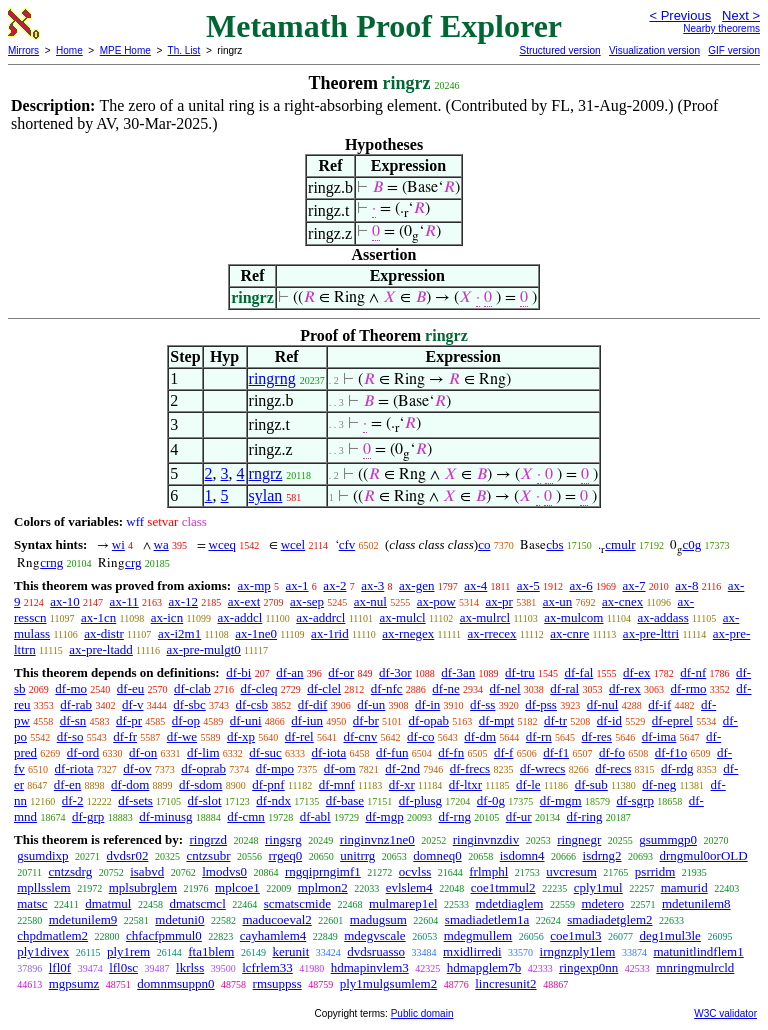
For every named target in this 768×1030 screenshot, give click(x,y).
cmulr (620, 544)
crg (133, 562)
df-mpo (275, 768)
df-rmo (688, 688)
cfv (347, 544)
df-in (427, 704)
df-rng (454, 816)
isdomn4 (522, 855)
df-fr (125, 736)
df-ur (519, 816)
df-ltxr (465, 784)
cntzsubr (208, 855)
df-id (609, 720)
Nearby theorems (721, 28)
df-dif (313, 704)
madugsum (378, 919)
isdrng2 (602, 855)
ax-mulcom (573, 617)
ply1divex (43, 951)
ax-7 (633, 585)
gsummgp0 (668, 839)
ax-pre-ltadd (101, 649)
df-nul (603, 704)
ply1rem (128, 951)
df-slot (205, 800)
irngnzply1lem (578, 951)
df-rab (76, 704)
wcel (293, 544)
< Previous (680, 15)
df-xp (241, 736)
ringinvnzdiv (486, 839)
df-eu (130, 688)
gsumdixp (42, 855)
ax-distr (104, 633)
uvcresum (571, 871)
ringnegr (579, 839)
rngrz (266, 473)
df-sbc (189, 704)
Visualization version (654, 50)
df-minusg (165, 816)
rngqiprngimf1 (323, 871)
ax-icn (167, 617)
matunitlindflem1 (698, 951)
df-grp (88, 816)
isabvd (147, 871)
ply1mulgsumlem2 (389, 983)
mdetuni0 (179, 919)
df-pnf (268, 784)
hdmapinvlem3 (370, 967)
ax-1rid (330, 633)
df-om (340, 768)
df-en (67, 784)
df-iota (329, 752)
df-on (143, 752)
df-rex (625, 688)
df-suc (265, 752)
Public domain (422, 1013)
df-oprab (203, 768)
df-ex (636, 672)
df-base (345, 800)
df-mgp (384, 816)
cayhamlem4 (273, 935)
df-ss (482, 704)
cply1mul (598, 887)
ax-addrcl (320, 617)
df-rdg (677, 768)
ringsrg (283, 839)
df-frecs (470, 768)
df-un (371, 704)
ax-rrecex (492, 633)
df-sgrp (635, 800)
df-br (366, 720)
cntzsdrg (70, 871)
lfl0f (60, 967)
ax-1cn (98, 617)
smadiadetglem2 (609, 919)
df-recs (613, 768)
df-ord (83, 752)
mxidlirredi (472, 951)
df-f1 (556, 752)
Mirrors (23, 50)
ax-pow (436, 601)
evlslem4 (409, 887)
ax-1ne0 (256, 633)
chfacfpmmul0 (164, 935)
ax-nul (370, 601)
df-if (659, 704)
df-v (133, 704)
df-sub (591, 784)
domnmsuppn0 (175, 983)
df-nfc (387, 688)
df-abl (315, 816)
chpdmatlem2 (52, 935)
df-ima (659, 736)
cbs (554, 544)
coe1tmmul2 (503, 887)
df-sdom (200, 784)
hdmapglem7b (484, 967)
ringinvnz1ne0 (377, 839)
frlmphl (488, 871)
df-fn (451, 752)
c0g (691, 544)
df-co (420, 736)
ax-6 (581, 585)
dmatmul (108, 903)
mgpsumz (74, 983)
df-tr (555, 720)
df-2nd (402, 768)
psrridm (655, 871)
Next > (741, 15)
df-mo (71, 688)
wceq (222, 544)
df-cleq (259, 688)
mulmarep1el (403, 903)
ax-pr (498, 601)
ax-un (558, 601)
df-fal (578, 672)
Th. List (184, 50)
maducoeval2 (276, 919)
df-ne (445, 688)
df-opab (429, 720)
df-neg (659, 784)
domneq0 (437, 855)
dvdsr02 (128, 855)
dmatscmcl (197, 903)
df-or (341, 672)
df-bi (238, 672)
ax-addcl (240, 617)
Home (69, 50)
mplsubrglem (143, 887)
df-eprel (672, 720)
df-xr (402, 784)
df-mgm (561, 800)
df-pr (129, 720)
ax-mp (254, 585)
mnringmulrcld (695, 967)
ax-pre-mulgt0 (203, 649)
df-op (186, 720)
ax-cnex (622, 601)
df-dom (130, 784)
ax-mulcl (402, 617)
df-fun (392, 752)
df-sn (73, 720)
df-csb (252, 704)
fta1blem (211, 951)
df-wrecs (542, 768)
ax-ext (244, 601)
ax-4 (475, 585)
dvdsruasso (376, 951)
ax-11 (124, 601)
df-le (528, 784)
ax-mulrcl (485, 617)
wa (161, 544)
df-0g (491, 800)
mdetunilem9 (83, 919)
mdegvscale (374, 935)
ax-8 (686, 585)
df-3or (395, 672)
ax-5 (528, 585)
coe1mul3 (575, 935)
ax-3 (372, 585)
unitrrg (357, 855)
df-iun (307, 720)
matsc (32, 903)
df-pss (541, 704)
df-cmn (246, 816)
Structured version (559, 50)
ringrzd (208, 839)
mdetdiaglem (510, 903)
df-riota (74, 768)
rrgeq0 (285, 855)
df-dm (480, 736)
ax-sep (307, 601)
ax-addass (662, 617)
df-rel (299, 736)
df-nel (505, 688)
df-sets (135, 800)
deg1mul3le (670, 935)
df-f (504, 752)
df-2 (73, 800)
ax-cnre (569, 633)
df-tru (520, 672)
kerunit (290, 951)
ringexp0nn (588, 967)
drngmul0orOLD (704, 855)
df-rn (539, 736)
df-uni (246, 720)
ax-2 (334, 585)
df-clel (324, 688)
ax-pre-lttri (651, 633)
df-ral (564, 688)
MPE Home (125, 50)
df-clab (192, 688)
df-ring (584, 816)
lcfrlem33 (267, 967)
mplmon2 (323, 887)
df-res (597, 736)
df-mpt (496, 720)
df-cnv (360, 736)
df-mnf (337, 784)
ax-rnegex (408, 633)
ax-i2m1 (179, 633)
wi (118, 544)
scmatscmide (297, 903)
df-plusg (420, 800)
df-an (289, 672)
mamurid (684, 887)
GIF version (734, 50)
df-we (182, 736)
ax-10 (65, 601)
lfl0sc (123, 967)
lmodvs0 (224, 871)
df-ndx (273, 800)
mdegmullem (478, 935)
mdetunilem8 (696, 903)
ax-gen (416, 585)
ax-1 (297, 585)
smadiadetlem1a (487, 919)
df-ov (137, 768)
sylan (266, 495)
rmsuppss (277, 983)
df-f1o (671, 752)
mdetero (602, 903)
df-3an (458, 672)
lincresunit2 (505, 983)
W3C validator (725, 1013)
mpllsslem (43, 887)
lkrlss (190, 967)
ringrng (272, 378)
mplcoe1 (237, 887)
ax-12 (183, 601)
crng (51, 562)
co (484, 544)
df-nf (693, 672)
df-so (70, 736)
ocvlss (415, 871)
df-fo (612, 752)
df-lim (203, 752)
